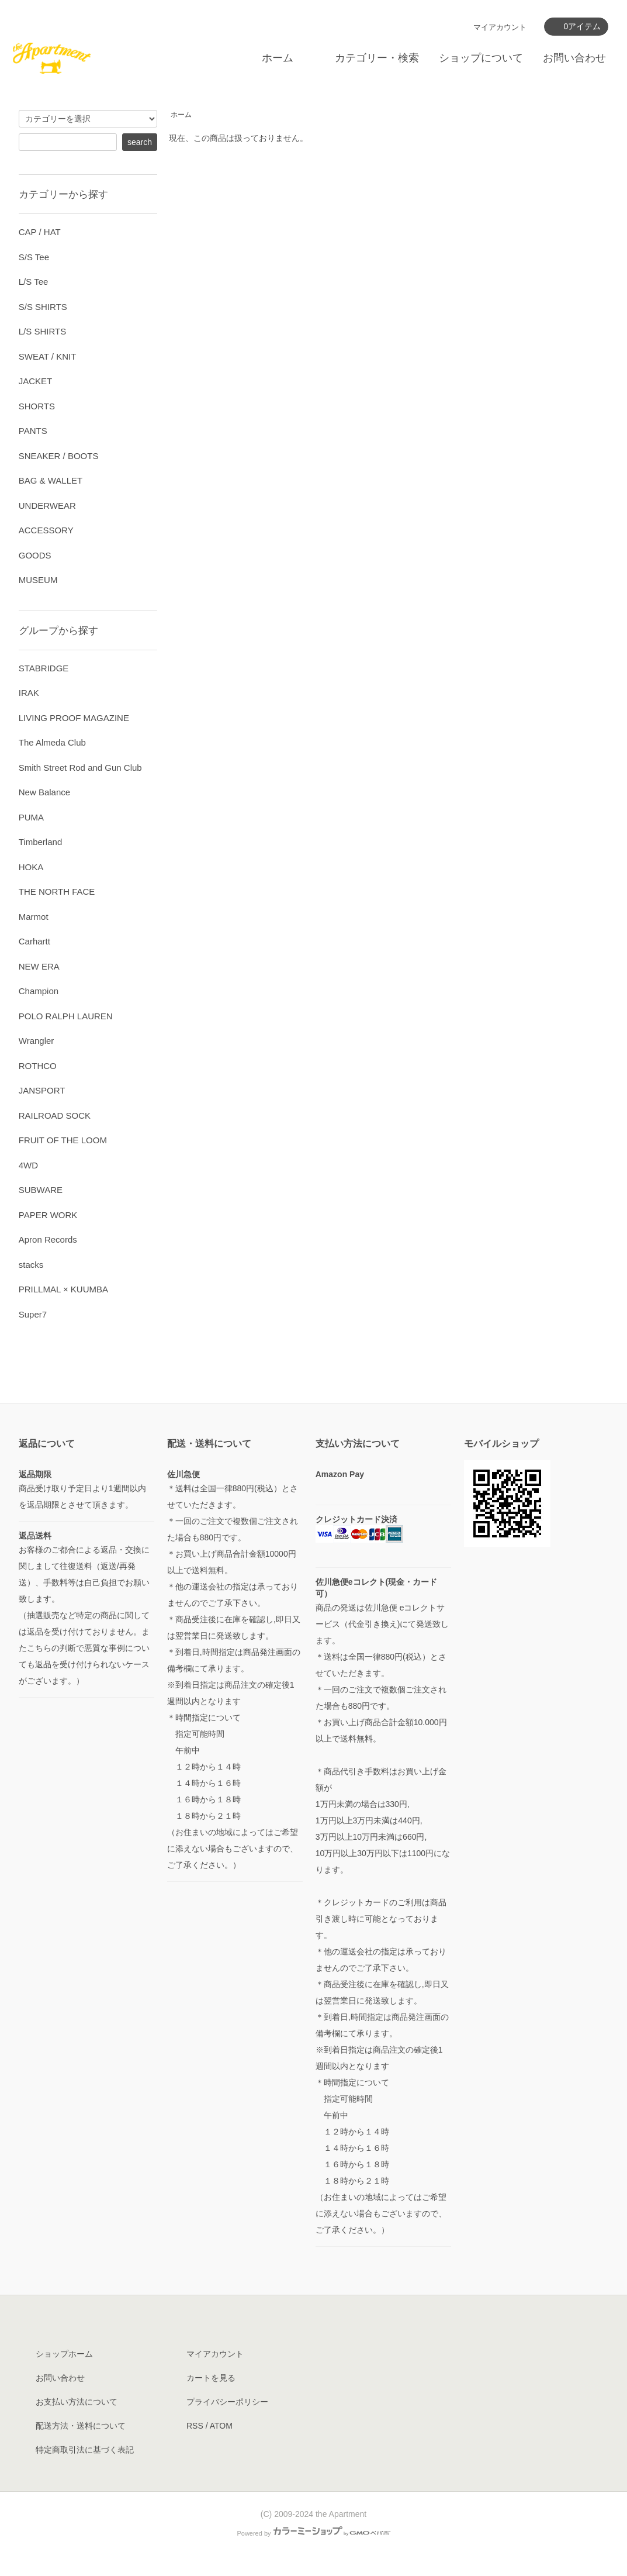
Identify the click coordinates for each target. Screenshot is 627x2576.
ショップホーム (64, 2353)
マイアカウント (499, 27)
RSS (194, 2425)
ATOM (221, 2425)
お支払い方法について (76, 2401)
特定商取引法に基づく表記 (85, 2449)
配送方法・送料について (81, 2425)
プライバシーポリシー (227, 2401)
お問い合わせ (574, 58)
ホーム (277, 58)
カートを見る (210, 2377)
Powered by (313, 2533)
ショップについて (481, 58)
